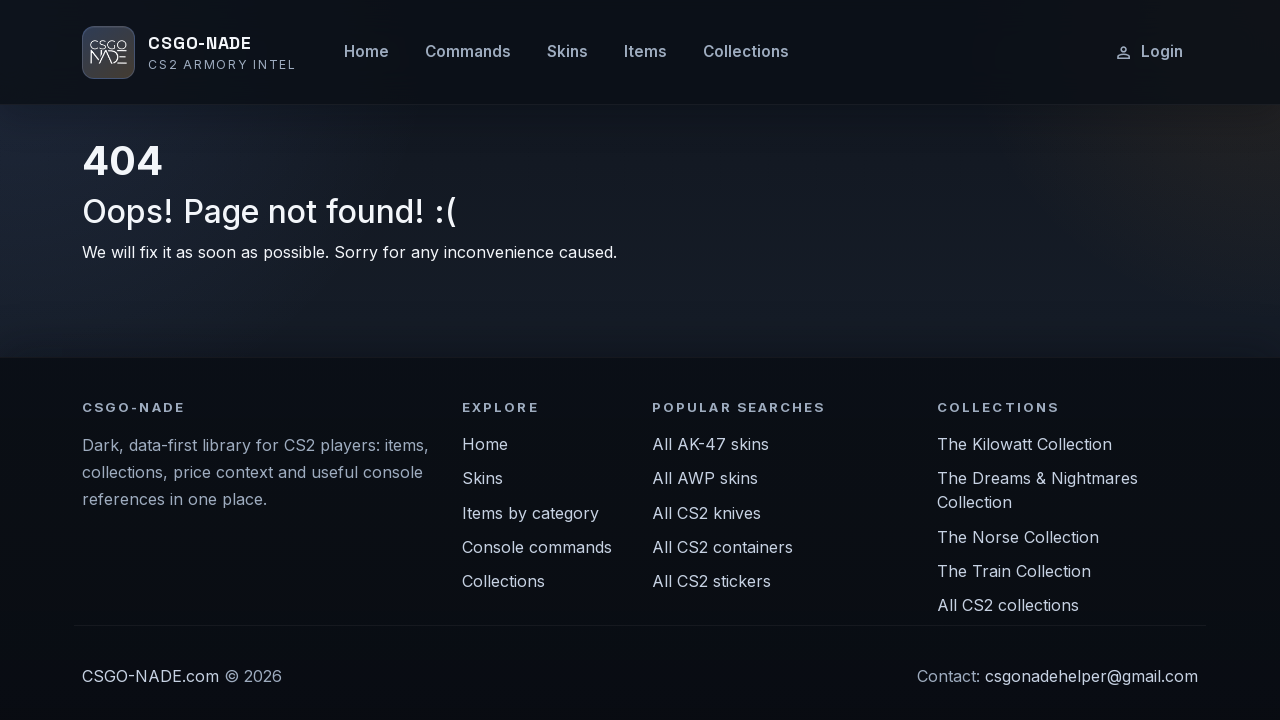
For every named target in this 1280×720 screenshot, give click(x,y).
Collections (746, 51)
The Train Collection (1014, 571)
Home (366, 51)
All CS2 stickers (711, 581)
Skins (567, 51)
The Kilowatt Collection (1024, 444)
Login (1148, 52)
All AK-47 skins (710, 444)
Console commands (537, 547)
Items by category (530, 513)
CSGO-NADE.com (150, 676)
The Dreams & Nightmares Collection (1037, 490)
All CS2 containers (722, 547)
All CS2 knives (706, 513)
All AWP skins (705, 478)
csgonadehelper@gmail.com (1091, 676)
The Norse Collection (1018, 537)
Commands (468, 51)
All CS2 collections (1008, 605)
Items (645, 51)
